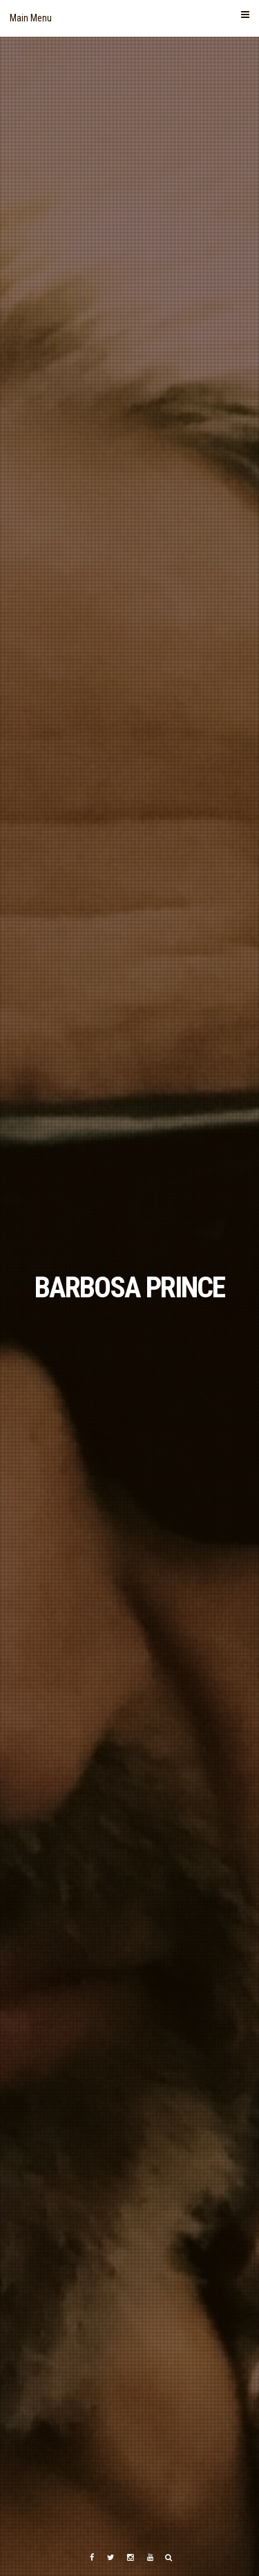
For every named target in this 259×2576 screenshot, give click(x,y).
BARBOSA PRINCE (129, 1287)
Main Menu (129, 16)
